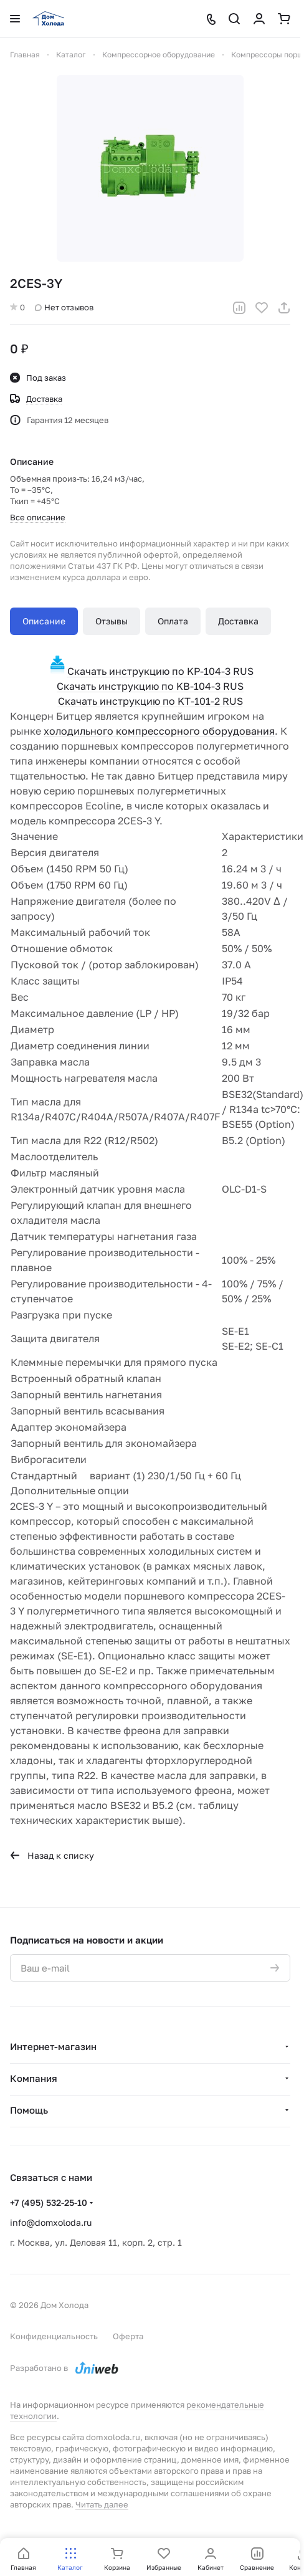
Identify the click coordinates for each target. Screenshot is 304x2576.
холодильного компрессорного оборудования (159, 731)
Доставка (238, 621)
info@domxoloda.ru (51, 2222)
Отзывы (111, 621)
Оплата (173, 621)
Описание (43, 621)
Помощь (29, 2110)
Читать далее (101, 2504)
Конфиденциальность (54, 2336)
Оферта (128, 2336)
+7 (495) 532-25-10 (48, 2202)
